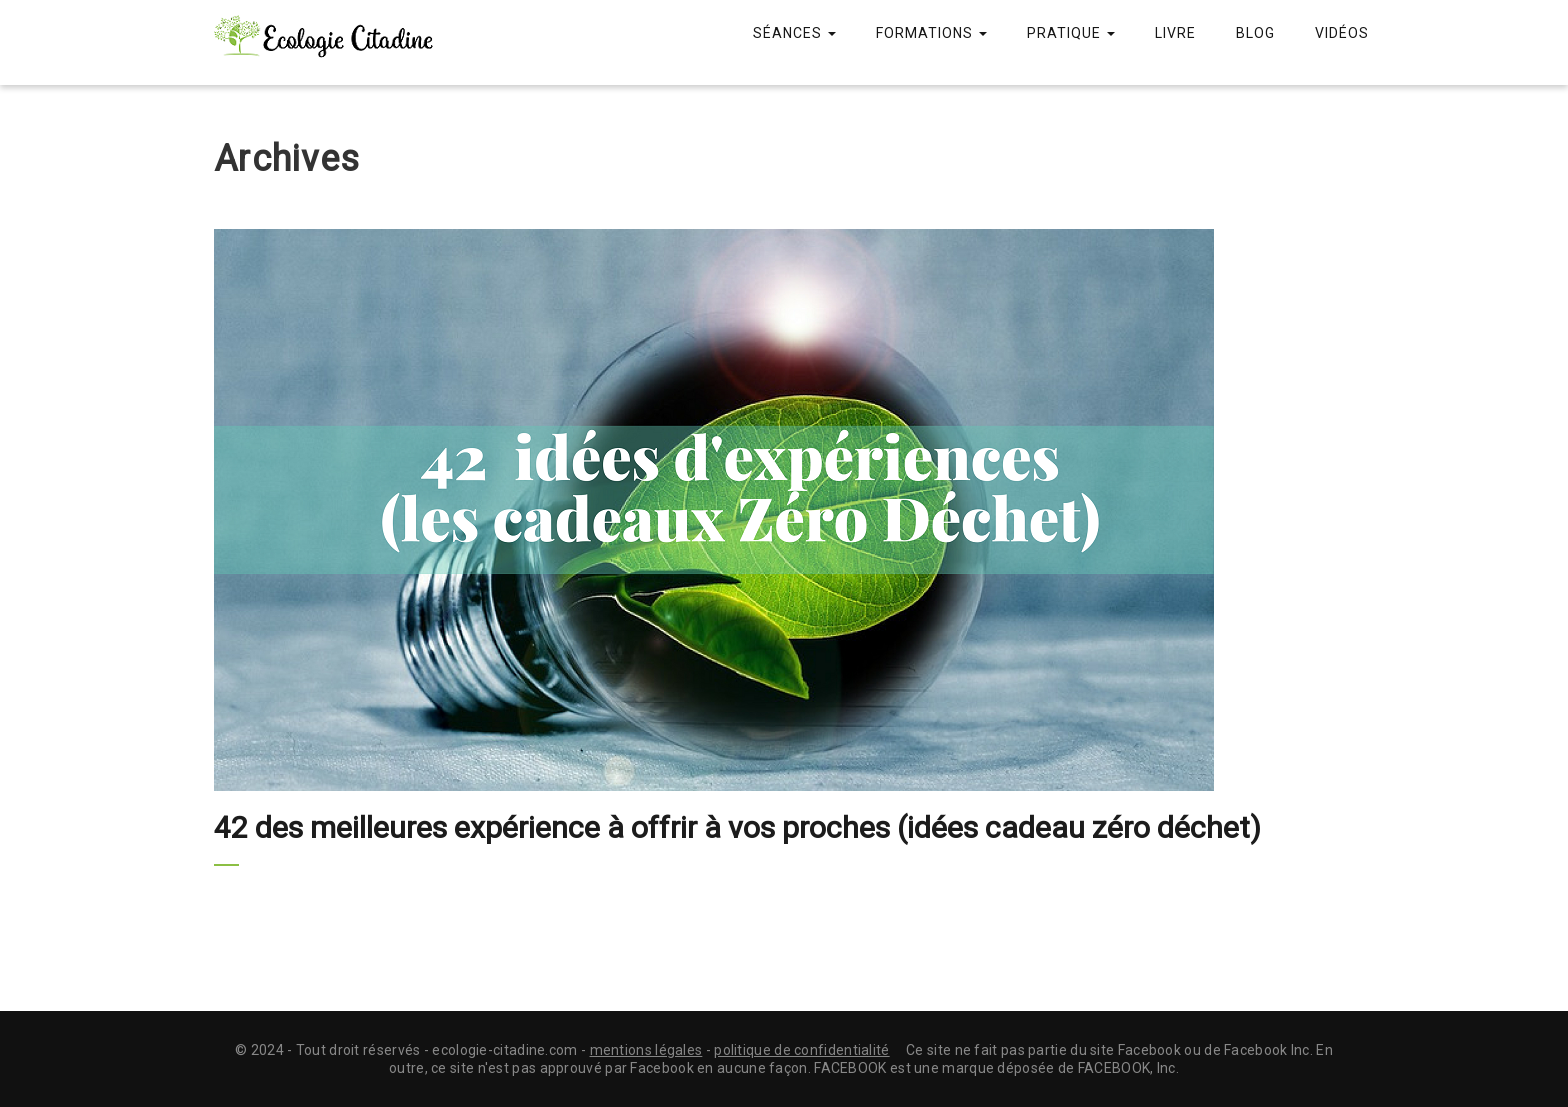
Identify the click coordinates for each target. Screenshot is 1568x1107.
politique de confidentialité (801, 1050)
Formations (931, 33)
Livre (1175, 33)
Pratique (1071, 33)
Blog (1255, 33)
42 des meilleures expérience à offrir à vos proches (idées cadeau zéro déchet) (737, 827)
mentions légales (646, 1050)
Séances (794, 33)
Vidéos (1342, 33)
